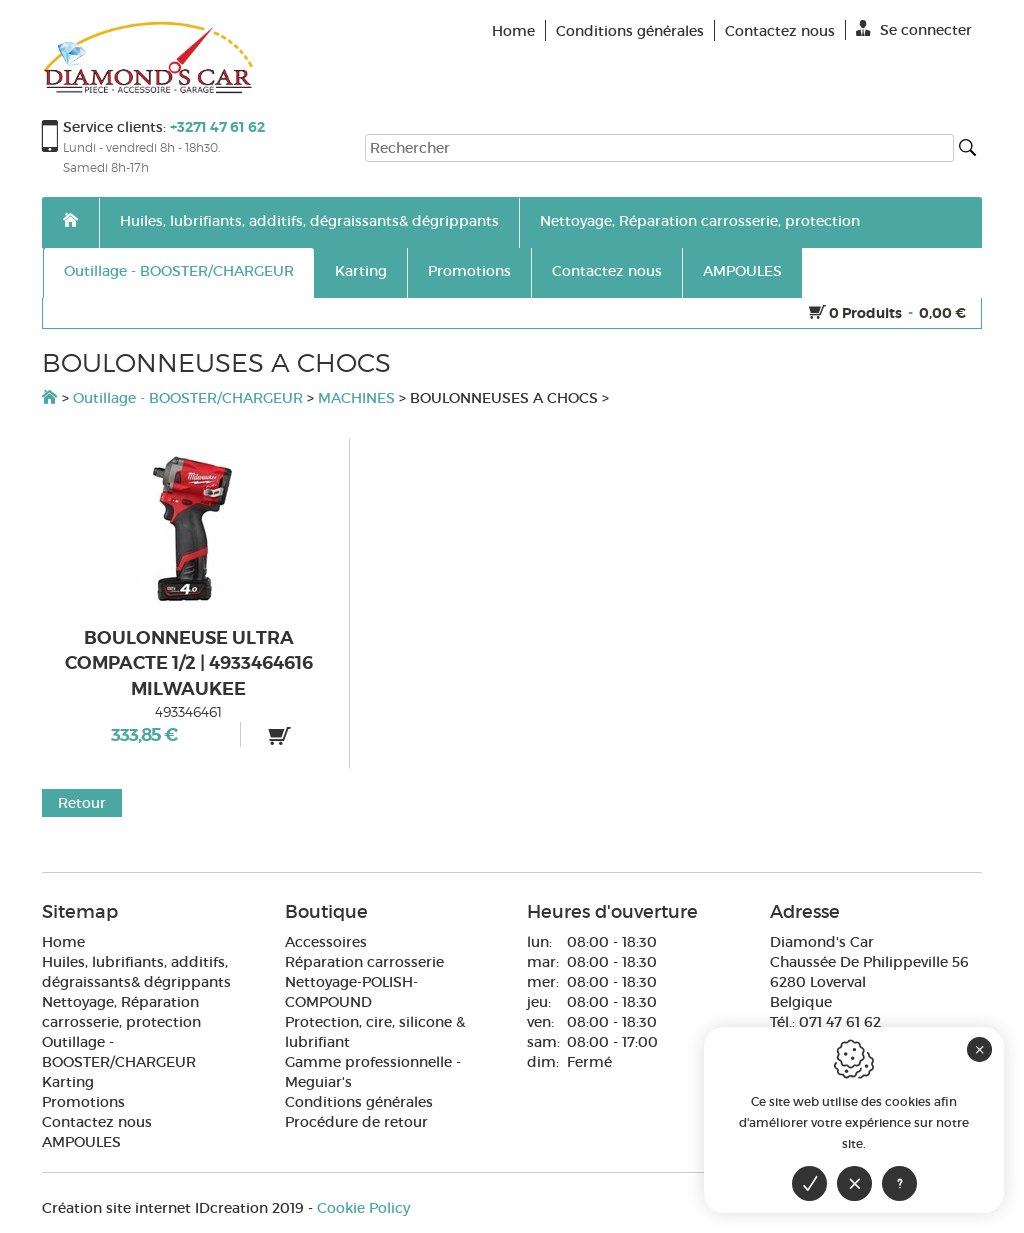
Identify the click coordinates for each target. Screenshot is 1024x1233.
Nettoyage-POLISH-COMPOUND (351, 992)
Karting (361, 271)
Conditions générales (359, 1102)
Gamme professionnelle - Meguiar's (373, 1072)
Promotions (469, 271)
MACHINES (356, 398)
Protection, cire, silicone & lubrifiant (375, 1032)
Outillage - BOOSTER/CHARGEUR (179, 271)
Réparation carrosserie (364, 962)
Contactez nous (607, 271)
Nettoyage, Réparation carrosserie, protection (700, 221)
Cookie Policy (363, 1208)
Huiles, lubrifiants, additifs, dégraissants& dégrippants (309, 221)
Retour (82, 803)
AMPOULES (742, 271)
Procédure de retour (356, 1122)
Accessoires (326, 942)
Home (63, 942)
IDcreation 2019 (173, 1208)
